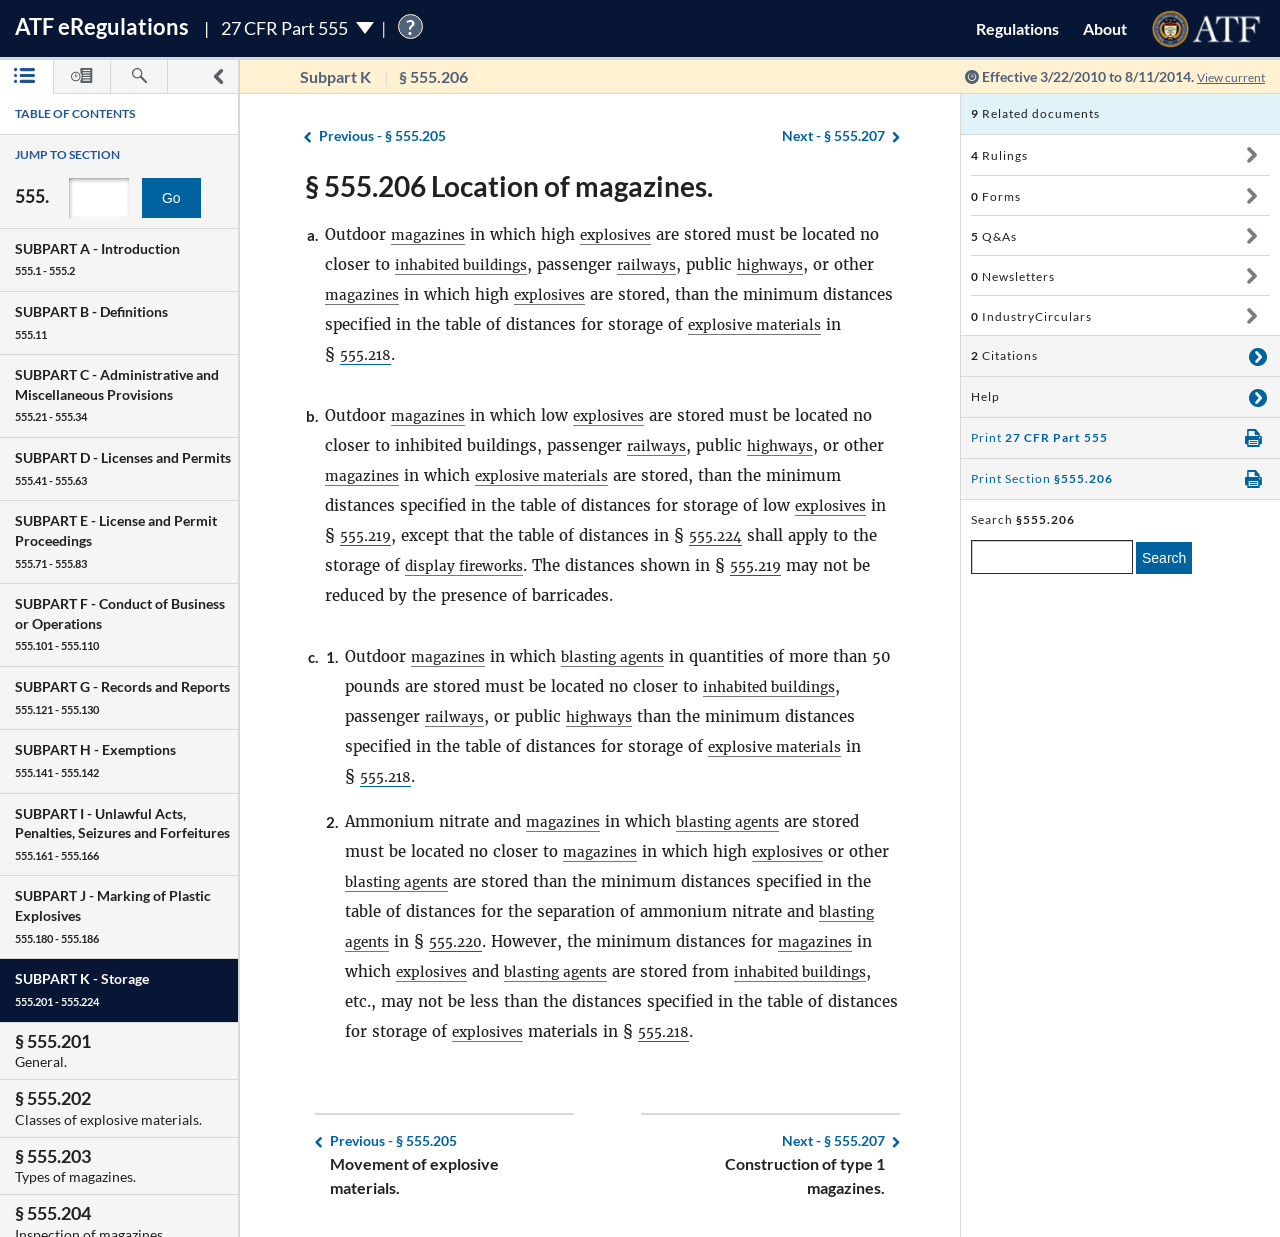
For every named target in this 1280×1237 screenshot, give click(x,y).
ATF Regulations (102, 26)
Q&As (994, 236)
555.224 (724, 535)
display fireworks (470, 565)
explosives (624, 234)
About (1105, 28)
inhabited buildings (467, 264)
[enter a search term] (1052, 557)
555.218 (463, 354)
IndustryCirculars (1031, 316)
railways (661, 264)
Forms (996, 196)
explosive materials (552, 475)
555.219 (368, 535)
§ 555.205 (382, 136)
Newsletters (1013, 276)
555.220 (528, 941)
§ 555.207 (833, 136)
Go (171, 198)
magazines (430, 234)
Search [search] (1164, 558)
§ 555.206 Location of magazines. (509, 186)
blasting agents (623, 656)
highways (790, 264)
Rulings (999, 155)
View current (1224, 76)
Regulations (1017, 28)
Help (985, 396)
